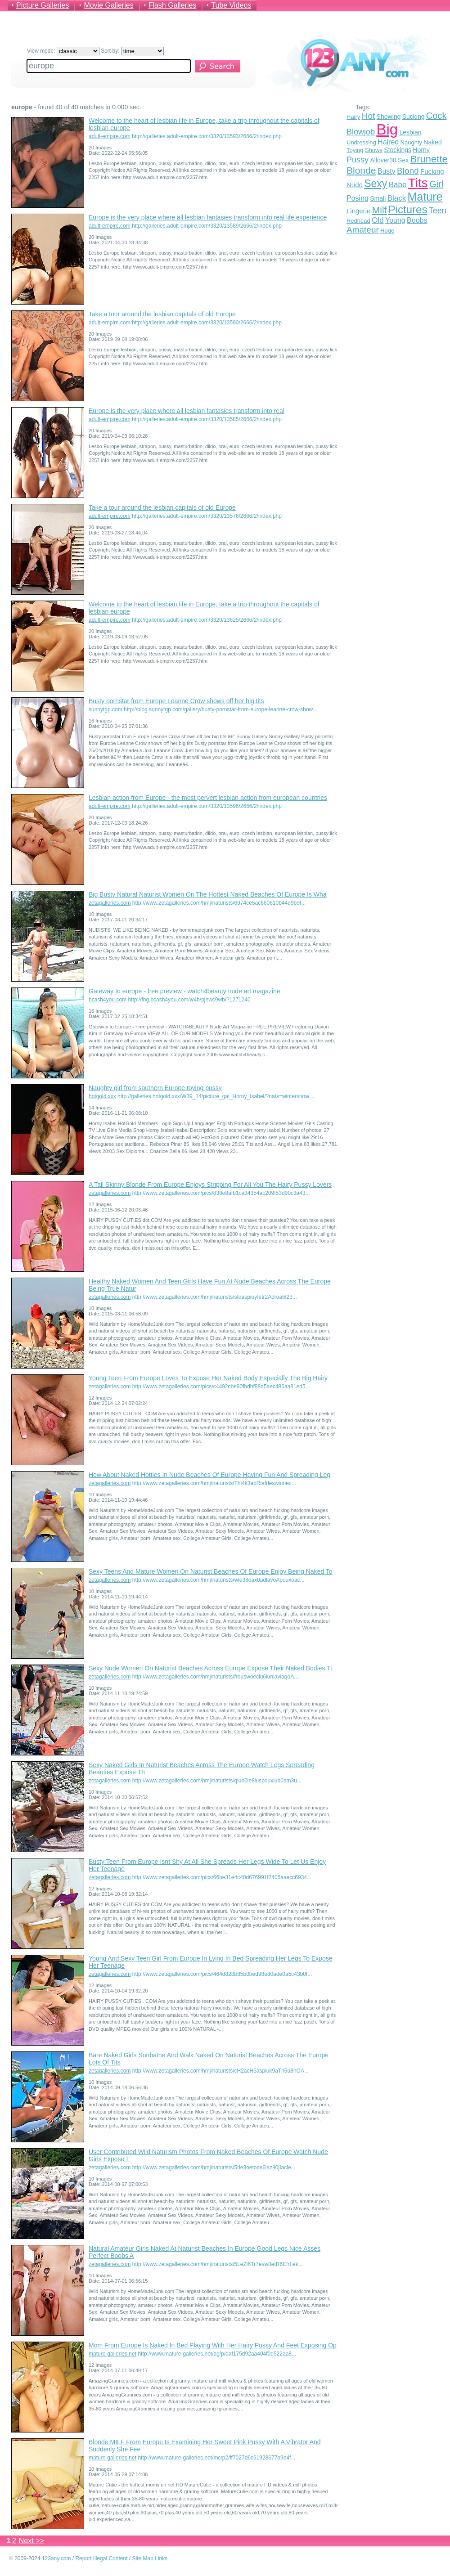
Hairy (353, 116)
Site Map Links (150, 2558)
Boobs (417, 220)
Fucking (432, 171)
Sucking (413, 116)
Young (395, 220)
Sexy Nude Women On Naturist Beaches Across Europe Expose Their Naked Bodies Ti (210, 1668)
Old (377, 220)
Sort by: (132, 51)
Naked (432, 142)
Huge (387, 230)
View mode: (63, 51)
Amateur (362, 229)
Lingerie (358, 211)
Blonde (361, 170)
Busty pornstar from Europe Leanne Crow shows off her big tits (176, 701)
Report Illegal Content (101, 2558)
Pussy (357, 159)
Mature (425, 196)
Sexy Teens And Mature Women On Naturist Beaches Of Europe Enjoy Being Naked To (211, 1571)
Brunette (429, 159)
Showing (389, 116)
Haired (388, 142)
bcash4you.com (107, 999)
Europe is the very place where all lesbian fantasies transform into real (186, 410)
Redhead (358, 220)
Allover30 (383, 160)
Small (378, 198)
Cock (436, 116)
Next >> (31, 2541)
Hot (368, 116)
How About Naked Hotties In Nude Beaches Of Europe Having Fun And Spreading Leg (209, 1474)
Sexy (375, 183)
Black (396, 198)
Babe (398, 184)
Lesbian (410, 132)
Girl (436, 184)
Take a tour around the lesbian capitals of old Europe (162, 314)
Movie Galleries (108, 5)
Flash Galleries (172, 5)
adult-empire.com (109, 136)
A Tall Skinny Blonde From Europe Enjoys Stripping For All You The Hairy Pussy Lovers (210, 1184)
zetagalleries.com (109, 903)
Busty (387, 171)
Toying (355, 150)
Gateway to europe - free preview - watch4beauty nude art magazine (184, 991)
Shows (373, 150)
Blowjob (360, 131)
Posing (357, 198)
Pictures (408, 209)
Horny (421, 149)
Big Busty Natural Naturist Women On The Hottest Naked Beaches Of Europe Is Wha (208, 894)
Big (387, 129)
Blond (408, 170)
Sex (403, 160)
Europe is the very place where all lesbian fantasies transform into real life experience (208, 217)
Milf (379, 210)
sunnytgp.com (105, 709)
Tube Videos (231, 5)
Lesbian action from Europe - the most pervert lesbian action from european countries (208, 797)
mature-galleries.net (112, 2354)
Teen (437, 210)
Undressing (361, 142)
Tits (418, 183)
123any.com (56, 2558)
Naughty (411, 142)
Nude (354, 184)
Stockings (397, 149)
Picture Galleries (42, 5)
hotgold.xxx (102, 1096)
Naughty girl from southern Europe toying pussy (155, 1087)
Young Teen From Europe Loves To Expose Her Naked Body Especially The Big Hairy (208, 1378)
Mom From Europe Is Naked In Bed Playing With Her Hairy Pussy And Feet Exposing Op (213, 2345)
